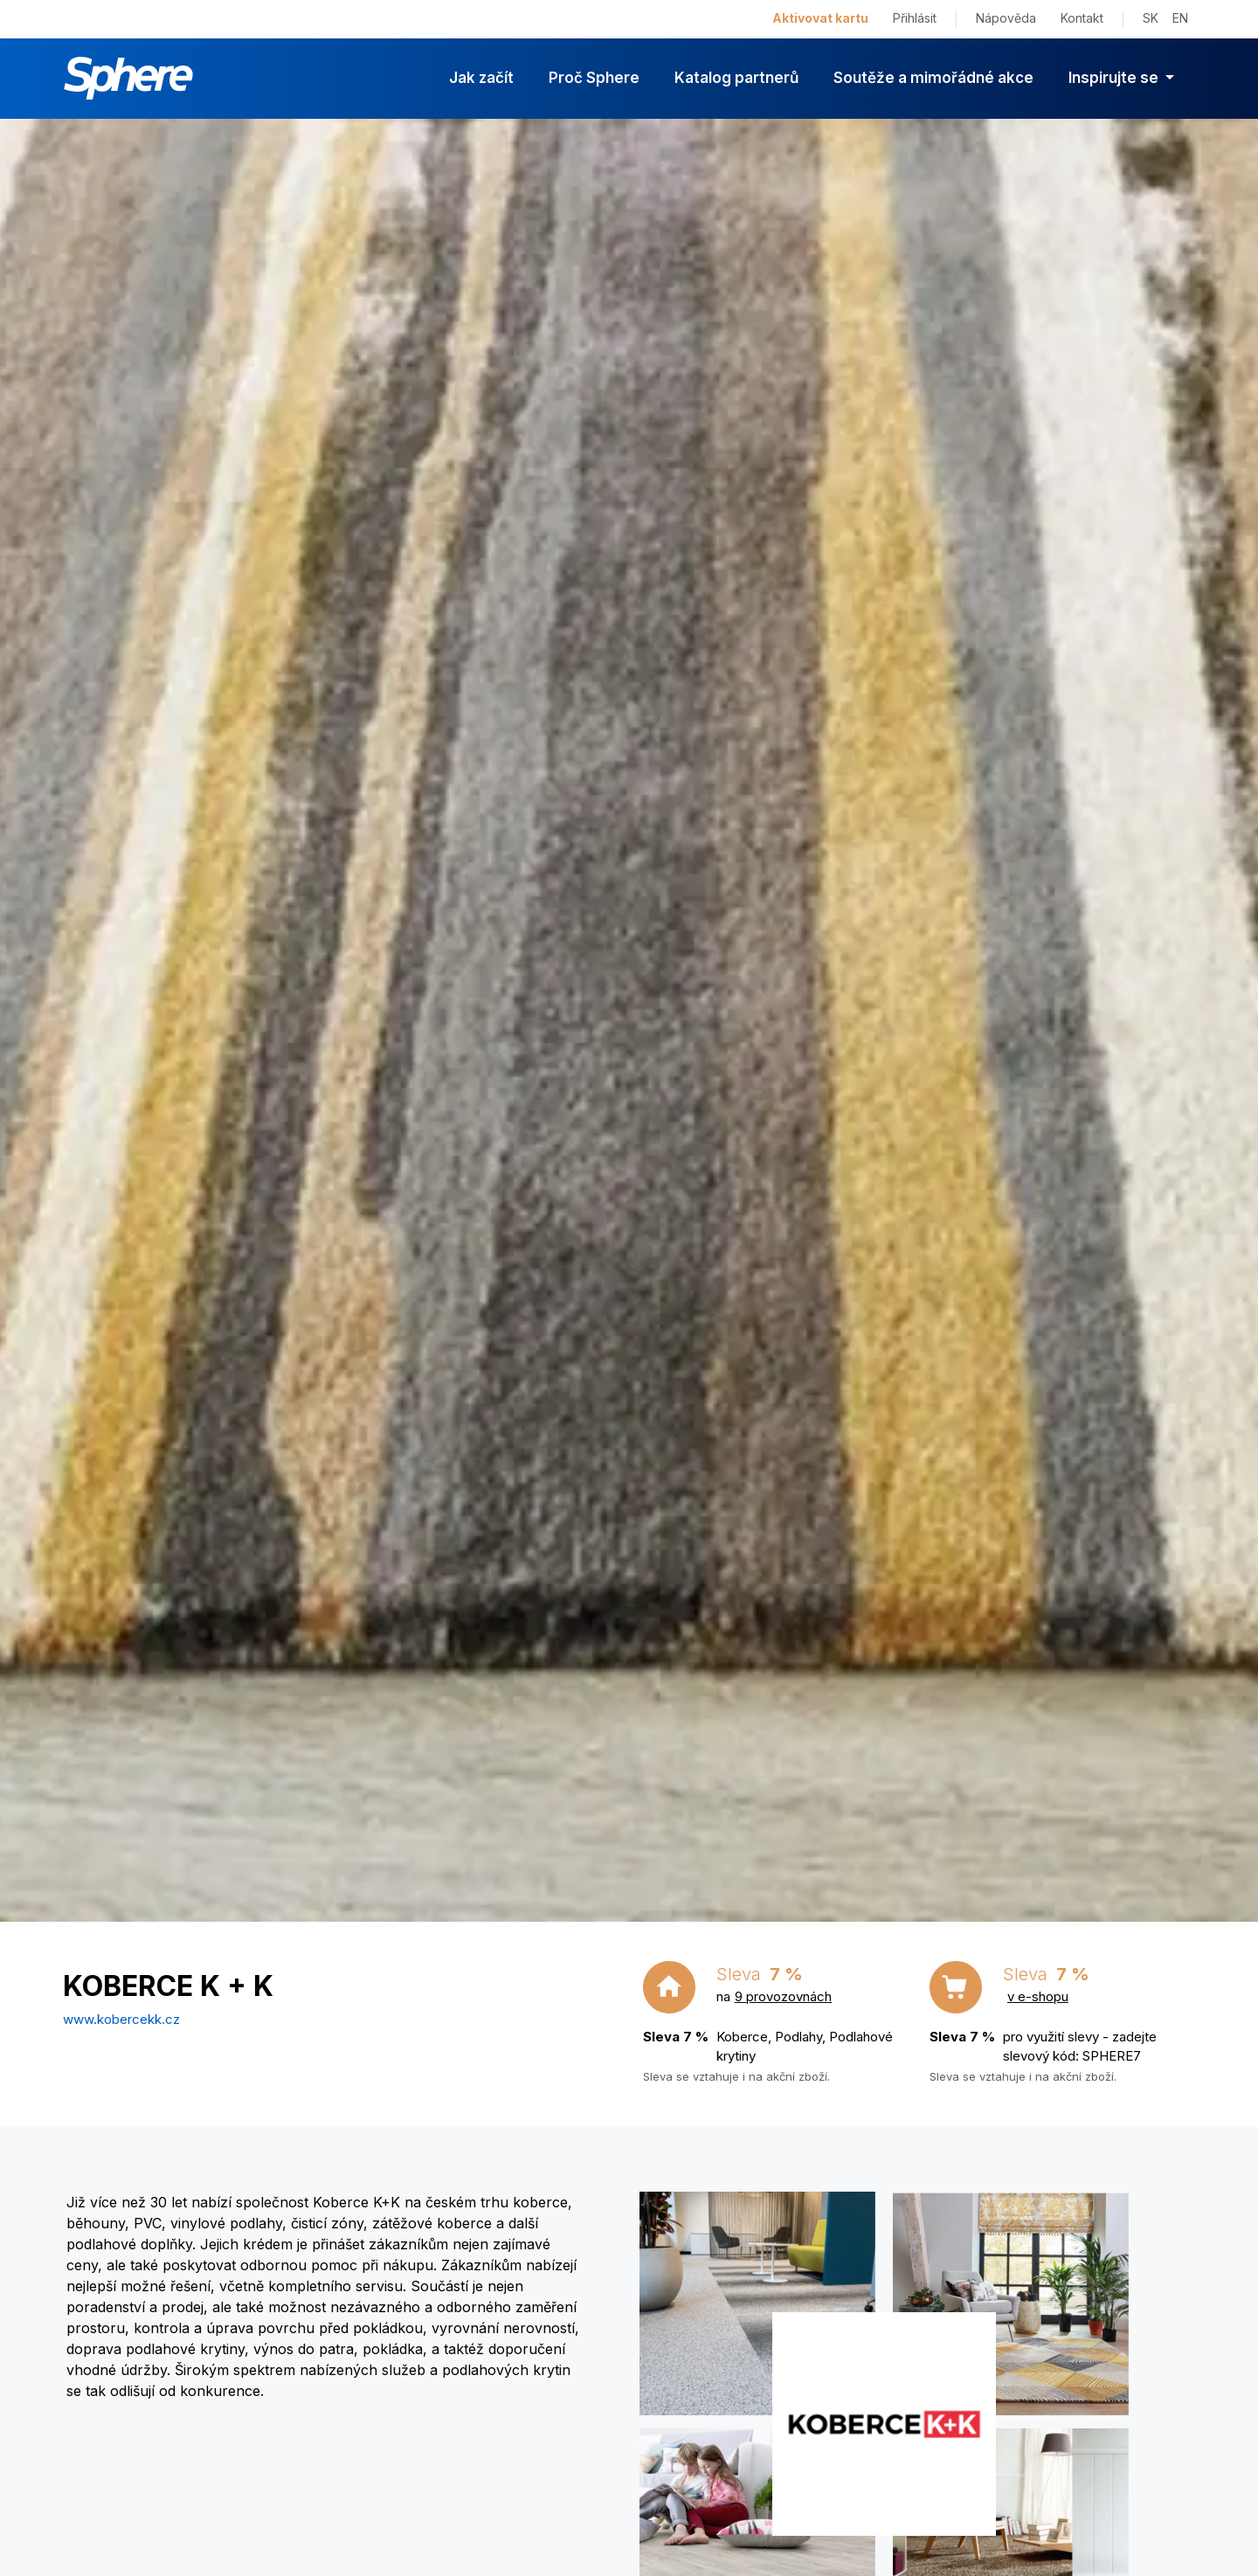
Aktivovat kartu (820, 17)
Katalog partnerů (736, 77)
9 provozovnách (783, 1996)
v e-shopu (1037, 1996)
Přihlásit (915, 17)
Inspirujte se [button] (1115, 77)
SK (1150, 17)
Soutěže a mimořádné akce (933, 77)
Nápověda (1006, 17)
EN (1180, 17)
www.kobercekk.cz (121, 2019)
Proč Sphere (594, 77)
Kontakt (1082, 17)
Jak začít (481, 77)
